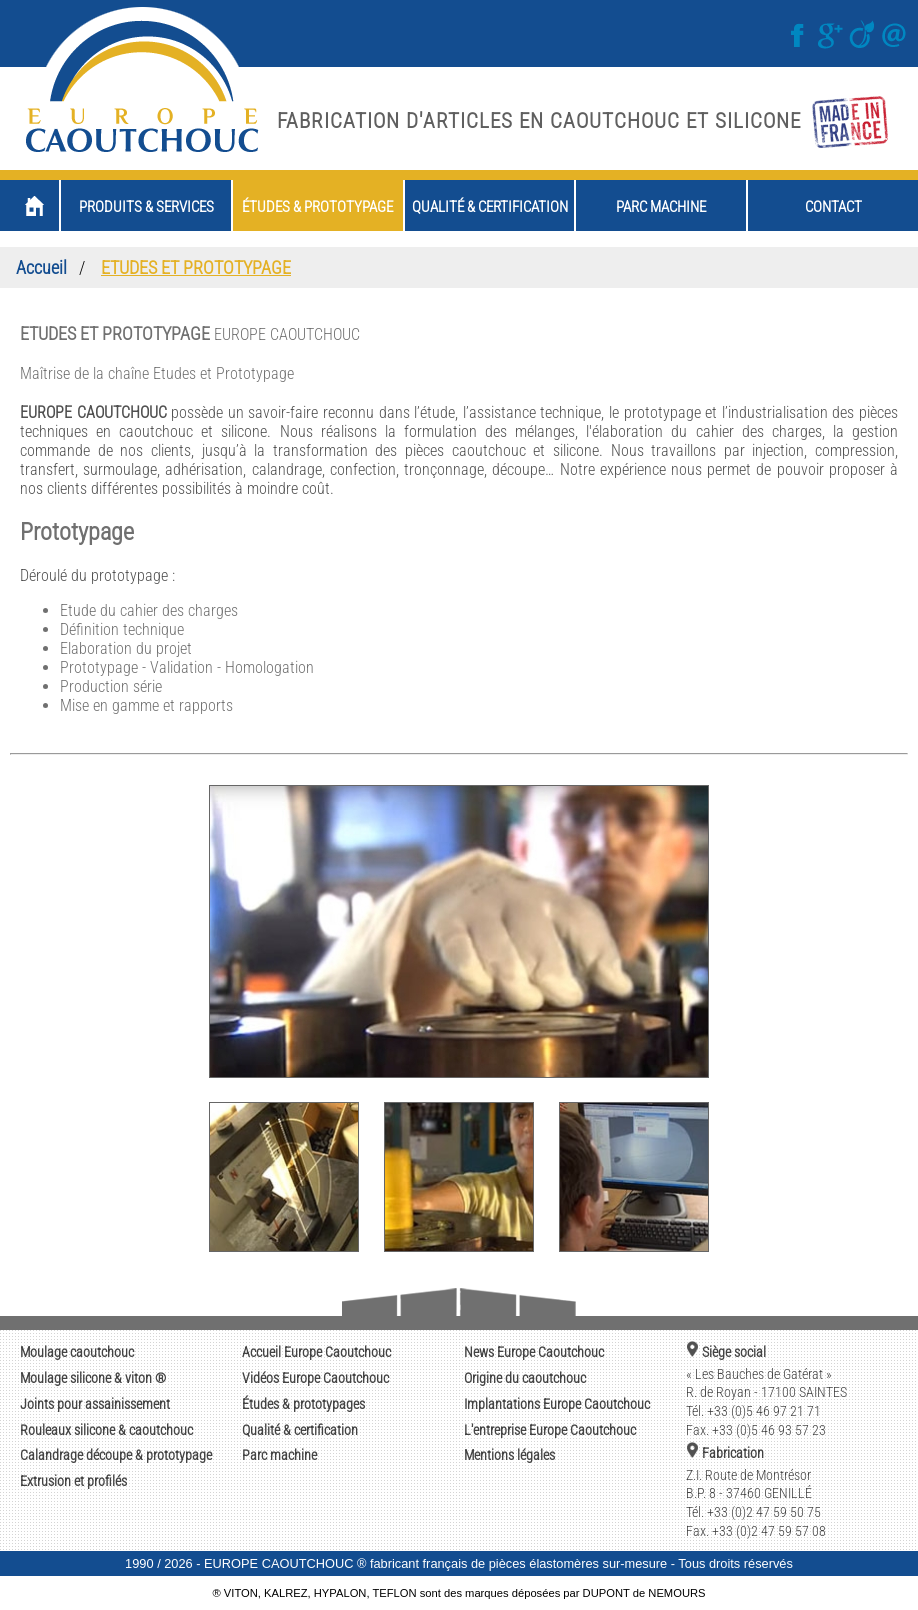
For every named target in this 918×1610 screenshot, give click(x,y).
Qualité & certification (300, 1430)
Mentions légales (509, 1455)
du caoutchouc (525, 1378)
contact (833, 207)
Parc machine (279, 1455)
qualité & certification (490, 207)
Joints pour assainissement (95, 1404)
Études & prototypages (303, 1404)
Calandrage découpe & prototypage (116, 1455)
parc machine (661, 207)
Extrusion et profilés (73, 1481)
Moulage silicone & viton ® (93, 1378)
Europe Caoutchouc (316, 1352)
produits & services (146, 207)
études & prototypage (317, 207)
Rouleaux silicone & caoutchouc (106, 1430)
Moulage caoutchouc (77, 1352)
